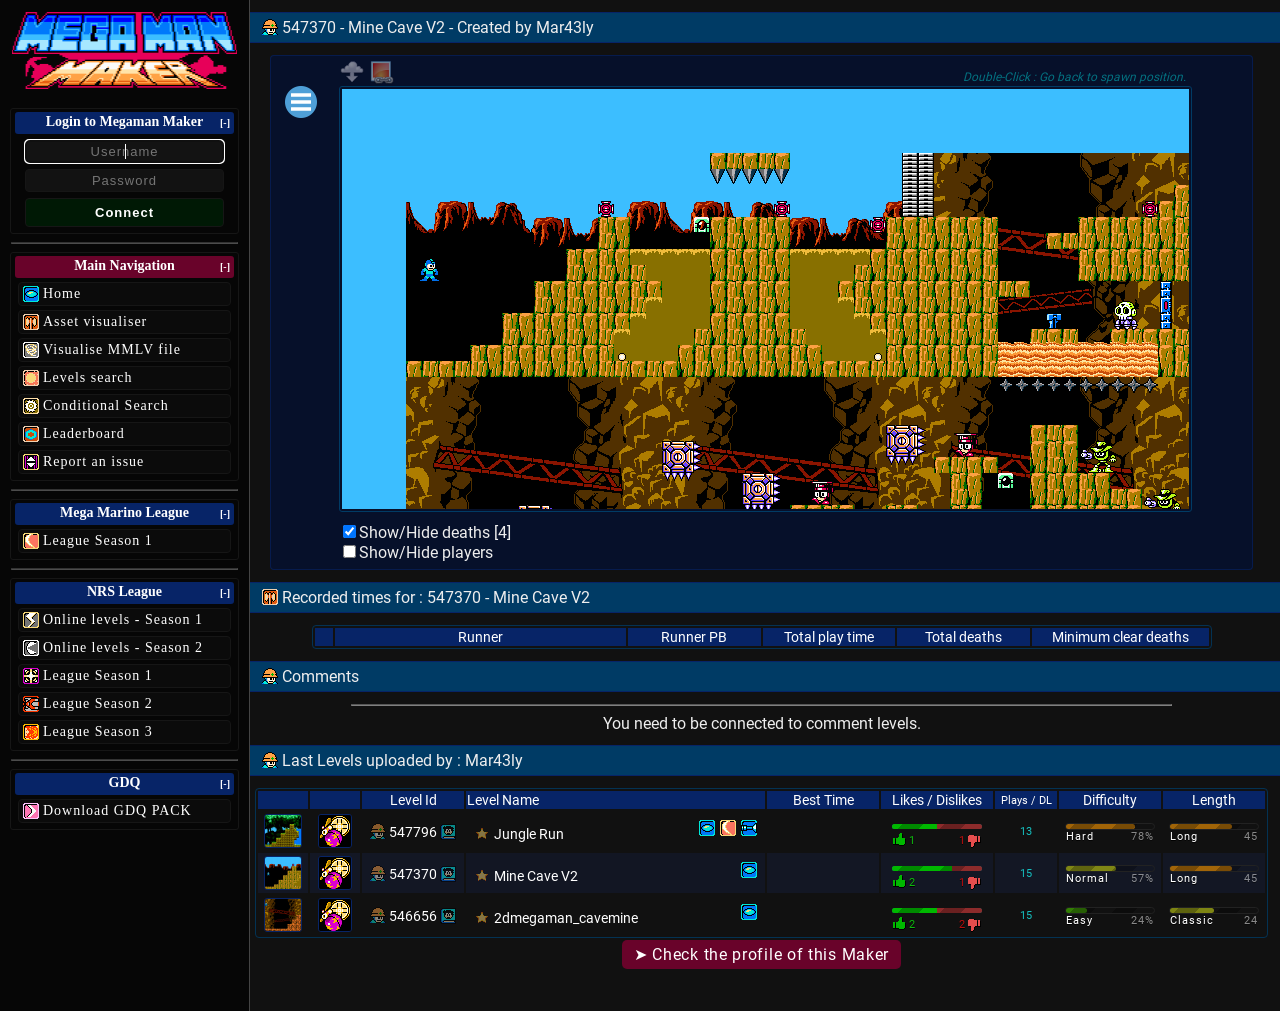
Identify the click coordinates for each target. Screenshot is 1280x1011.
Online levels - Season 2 (123, 647)
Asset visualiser (95, 321)
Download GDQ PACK (117, 810)
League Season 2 (98, 703)
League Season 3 (98, 731)
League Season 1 (98, 540)
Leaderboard (84, 433)
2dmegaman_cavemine (566, 918)
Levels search (88, 377)
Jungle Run (529, 834)
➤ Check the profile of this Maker (761, 954)
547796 (413, 832)
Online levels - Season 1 (123, 619)
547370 (413, 874)
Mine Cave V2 (536, 876)
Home (62, 293)
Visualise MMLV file (112, 349)
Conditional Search (106, 405)
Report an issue (93, 461)
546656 (413, 916)
